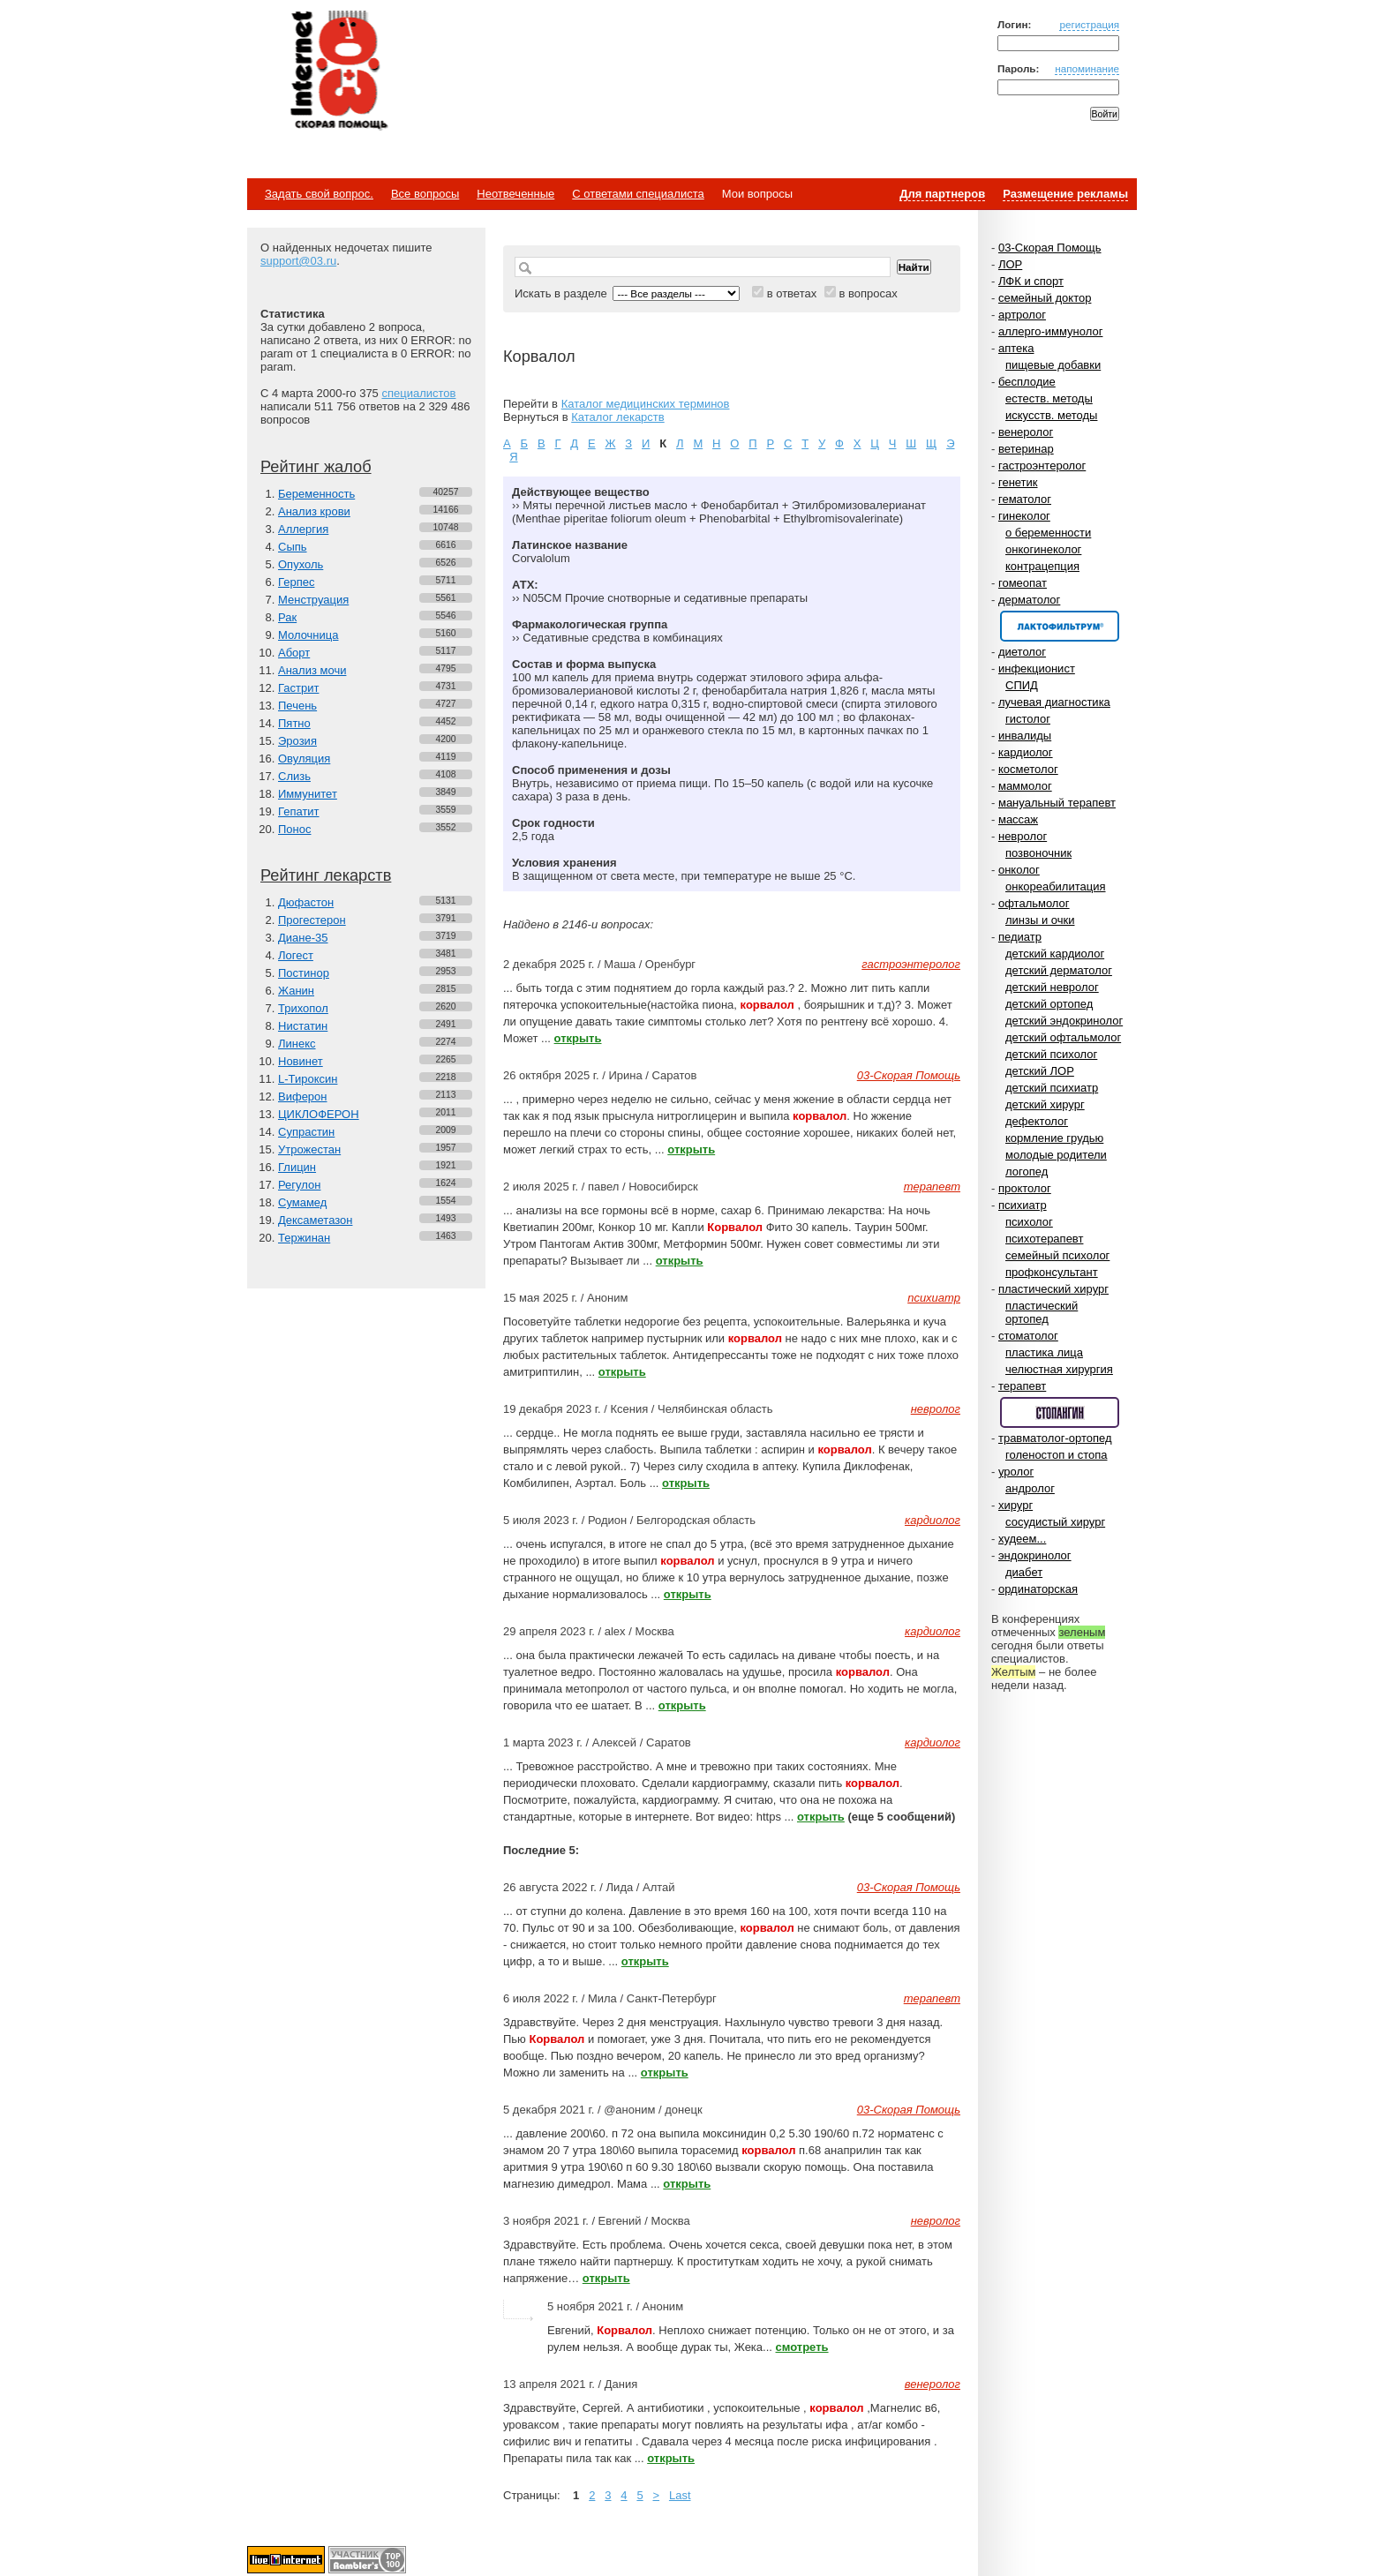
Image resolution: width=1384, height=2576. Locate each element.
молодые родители (1056, 1154)
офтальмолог (1034, 903)
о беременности (1048, 532)
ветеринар (1026, 448)
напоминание (1087, 68)
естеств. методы (1049, 398)
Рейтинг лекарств (325, 875)
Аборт (294, 652)
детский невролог (1052, 987)
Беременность (316, 493)
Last (680, 2495)
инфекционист (1036, 668)
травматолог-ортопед (1055, 1438)
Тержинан (304, 1237)
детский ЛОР (1039, 1071)
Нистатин (302, 1026)
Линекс (297, 1043)
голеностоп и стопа (1056, 1454)
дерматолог (1029, 599)
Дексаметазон (315, 1220)
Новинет (300, 1061)
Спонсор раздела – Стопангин (1059, 1412)
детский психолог (1051, 1054)
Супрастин (306, 1131)
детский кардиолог (1054, 953)
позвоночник (1038, 853)
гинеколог (1024, 515)
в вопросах (868, 293)
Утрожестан (309, 1149)
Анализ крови (314, 511)
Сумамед (302, 1202)
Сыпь (292, 546)
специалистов (418, 393)
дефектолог (1036, 1121)
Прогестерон (312, 920)
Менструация (313, 599)
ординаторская (1038, 1589)
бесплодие (1027, 381)
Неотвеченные (515, 193)
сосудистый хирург (1055, 1521)
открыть (578, 1038)
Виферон (302, 1096)
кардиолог (1025, 752)
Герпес (296, 582)
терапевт (1022, 1386)
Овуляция (304, 758)
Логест (295, 955)
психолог (1029, 1221)
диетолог (1022, 651)
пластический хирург (1053, 1289)
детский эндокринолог (1064, 1020)
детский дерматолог (1058, 970)
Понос (294, 829)
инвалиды (1024, 735)
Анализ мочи (312, 670)
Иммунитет (307, 793)
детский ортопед (1049, 1003)
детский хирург (1045, 1104)
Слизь (294, 776)
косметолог (1028, 769)
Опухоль (300, 564)
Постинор (303, 973)
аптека (1016, 348)
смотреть (802, 2347)
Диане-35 (303, 937)
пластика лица (1044, 1352)
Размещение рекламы (1065, 193)
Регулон (299, 1184)
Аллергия (303, 529)
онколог (1019, 869)
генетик (1018, 482)
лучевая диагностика (1054, 702)
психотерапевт (1044, 1238)
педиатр (1020, 936)
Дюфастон (306, 902)
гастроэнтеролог (1042, 465)
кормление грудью (1054, 1138)
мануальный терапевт (1057, 802)
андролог (1030, 1488)
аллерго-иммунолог (1050, 331)
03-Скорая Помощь (1050, 247)
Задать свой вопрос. (319, 193)
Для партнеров (942, 193)
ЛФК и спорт (1031, 281)
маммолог (1025, 785)
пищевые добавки (1053, 365)
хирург (1015, 1505)
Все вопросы (425, 193)
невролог (1022, 836)
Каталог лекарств (617, 417)
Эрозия (297, 740)
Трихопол (303, 1008)
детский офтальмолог (1063, 1037)
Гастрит (298, 688)
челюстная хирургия (1059, 1369)
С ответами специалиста (637, 193)
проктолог (1024, 1188)
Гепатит (299, 811)
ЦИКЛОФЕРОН (318, 1114)
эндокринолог (1035, 1555)
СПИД (1021, 685)
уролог (1016, 1471)
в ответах (792, 293)
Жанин (296, 990)
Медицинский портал (338, 71)
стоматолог (1028, 1335)
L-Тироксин (307, 1078)
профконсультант (1051, 1272)
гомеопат (1022, 583)
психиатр (1022, 1205)
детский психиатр (1051, 1087)
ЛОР (1010, 264)
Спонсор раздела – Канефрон (1059, 626)
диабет (1023, 1572)
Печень (297, 705)
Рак (287, 617)
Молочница (308, 635)
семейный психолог (1057, 1255)
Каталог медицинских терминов (645, 403)
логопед (1026, 1171)
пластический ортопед (1041, 1312)
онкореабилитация (1055, 886)
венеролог (1025, 432)
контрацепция (1042, 566)
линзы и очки (1039, 920)
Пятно (294, 723)
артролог (1022, 314)
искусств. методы (1051, 415)
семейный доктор (1044, 297)
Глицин (297, 1167)
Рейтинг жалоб (316, 467)
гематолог (1024, 499)
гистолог (1027, 718)
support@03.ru (298, 260)
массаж (1018, 819)
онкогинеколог (1043, 549)
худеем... (1022, 1538)
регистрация (1089, 24)
